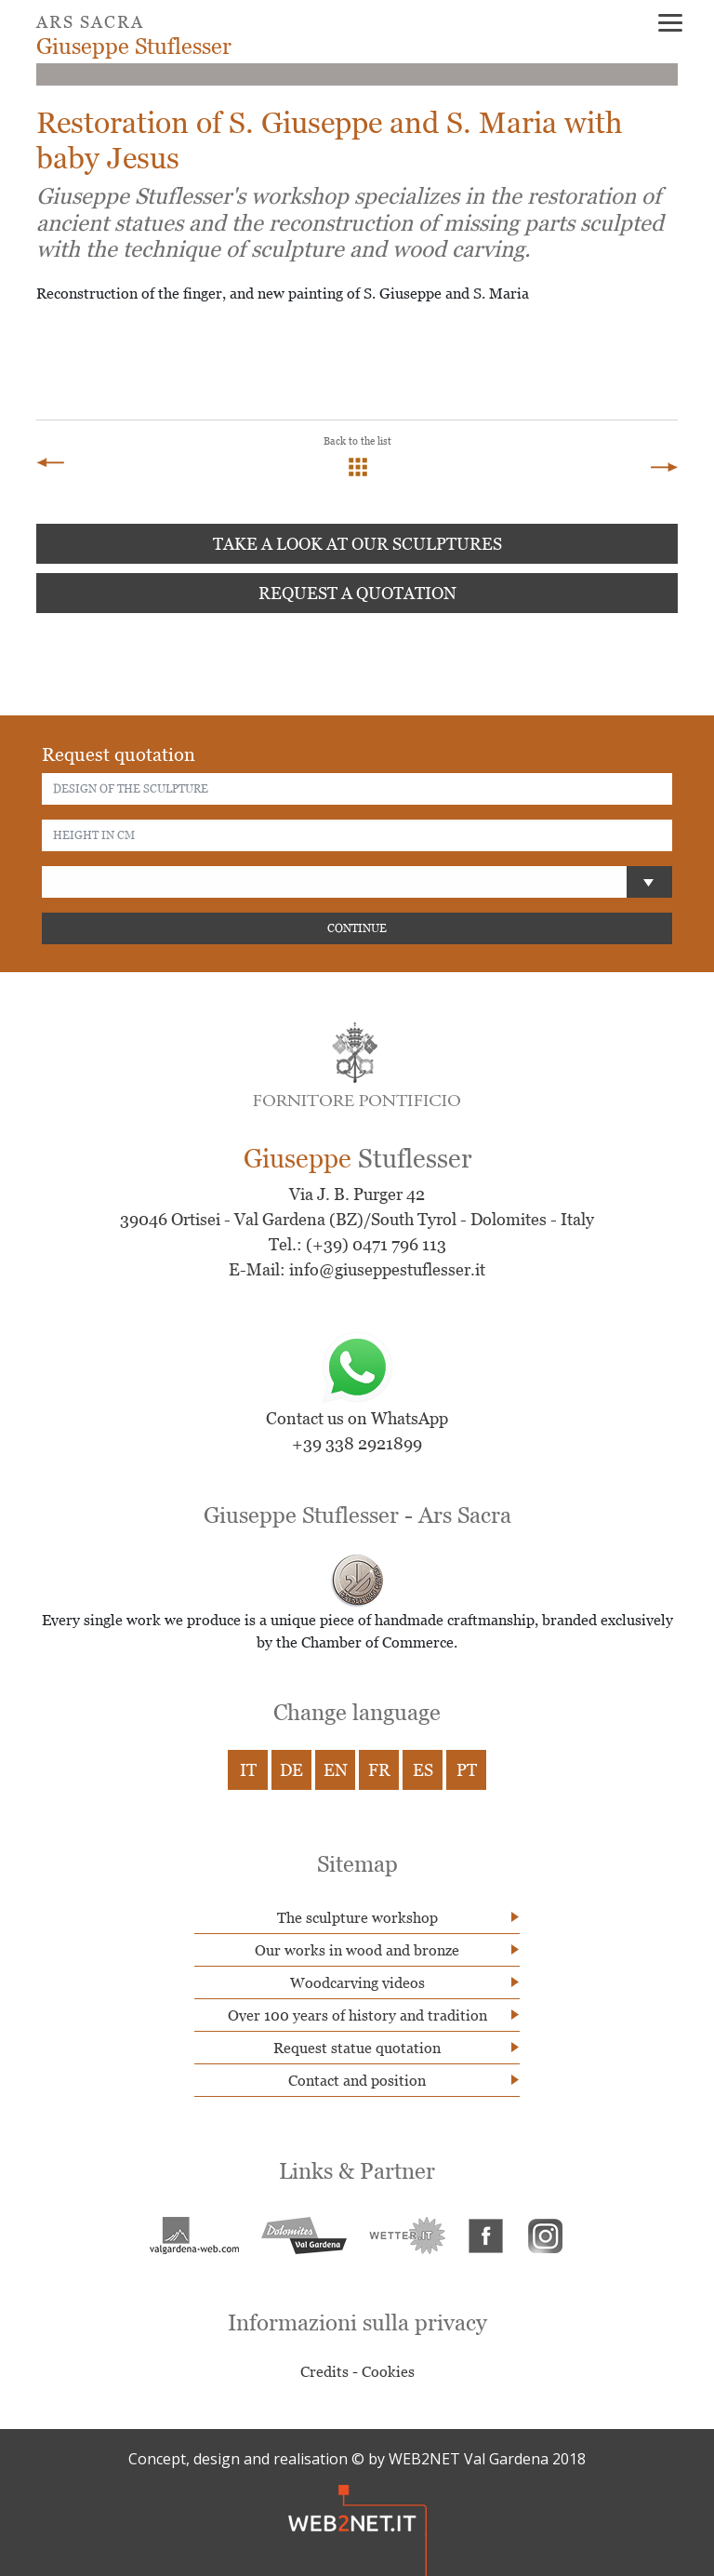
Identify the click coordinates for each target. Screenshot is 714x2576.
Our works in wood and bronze (357, 1950)
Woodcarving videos (357, 1982)
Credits (324, 2371)
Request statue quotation (357, 2047)
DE (291, 1770)
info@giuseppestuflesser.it (387, 1269)
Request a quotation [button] (357, 593)
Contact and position (357, 2080)
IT (248, 1770)
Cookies (388, 2371)
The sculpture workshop (357, 1917)
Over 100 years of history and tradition (357, 2015)
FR (379, 1770)
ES (423, 1770)
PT (466, 1770)
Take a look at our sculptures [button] (357, 544)
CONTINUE (357, 928)
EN (336, 1770)
